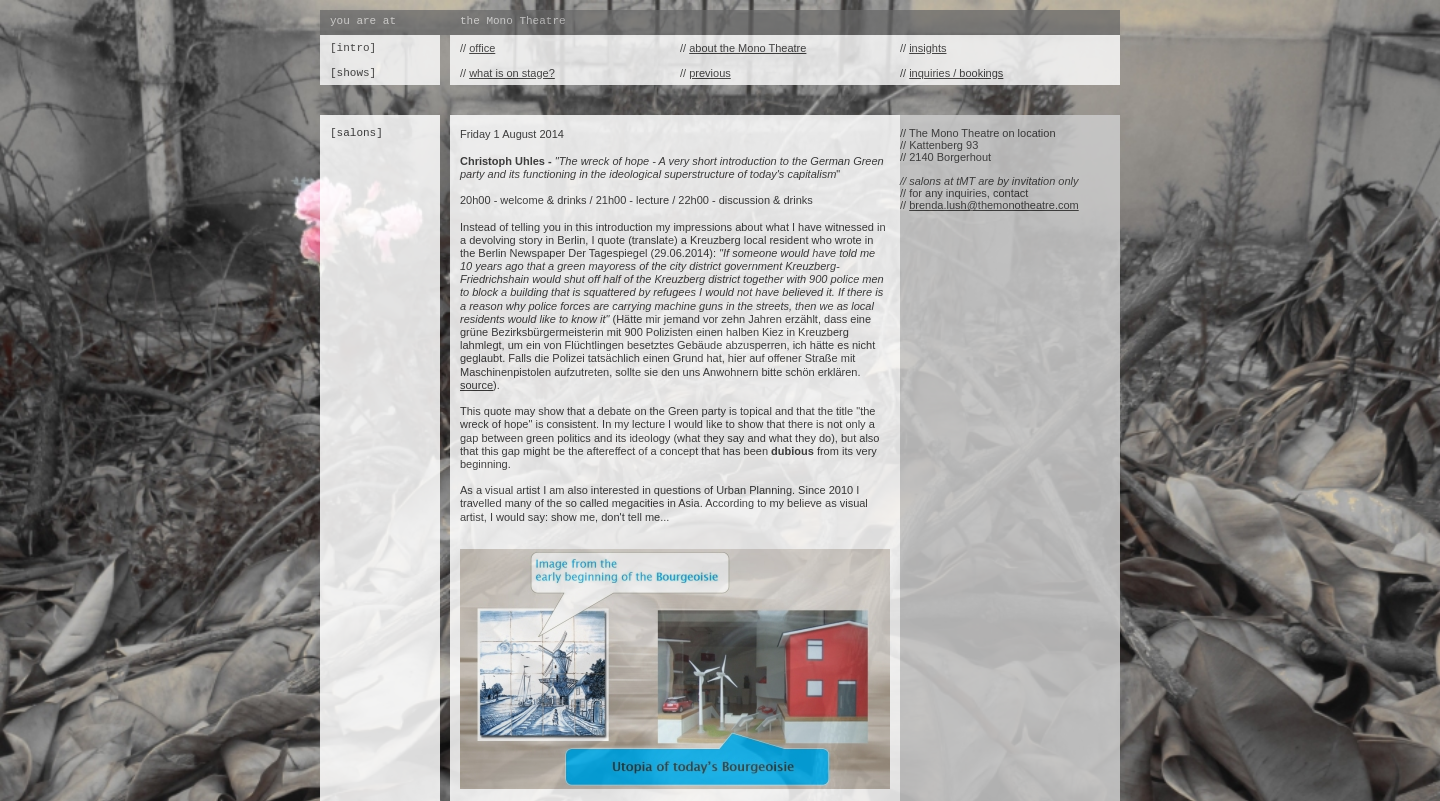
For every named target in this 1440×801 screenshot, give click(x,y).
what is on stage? (512, 73)
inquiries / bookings (956, 73)
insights (927, 48)
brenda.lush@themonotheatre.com (994, 205)
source (476, 385)
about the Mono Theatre (747, 48)
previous (710, 73)
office (482, 48)
